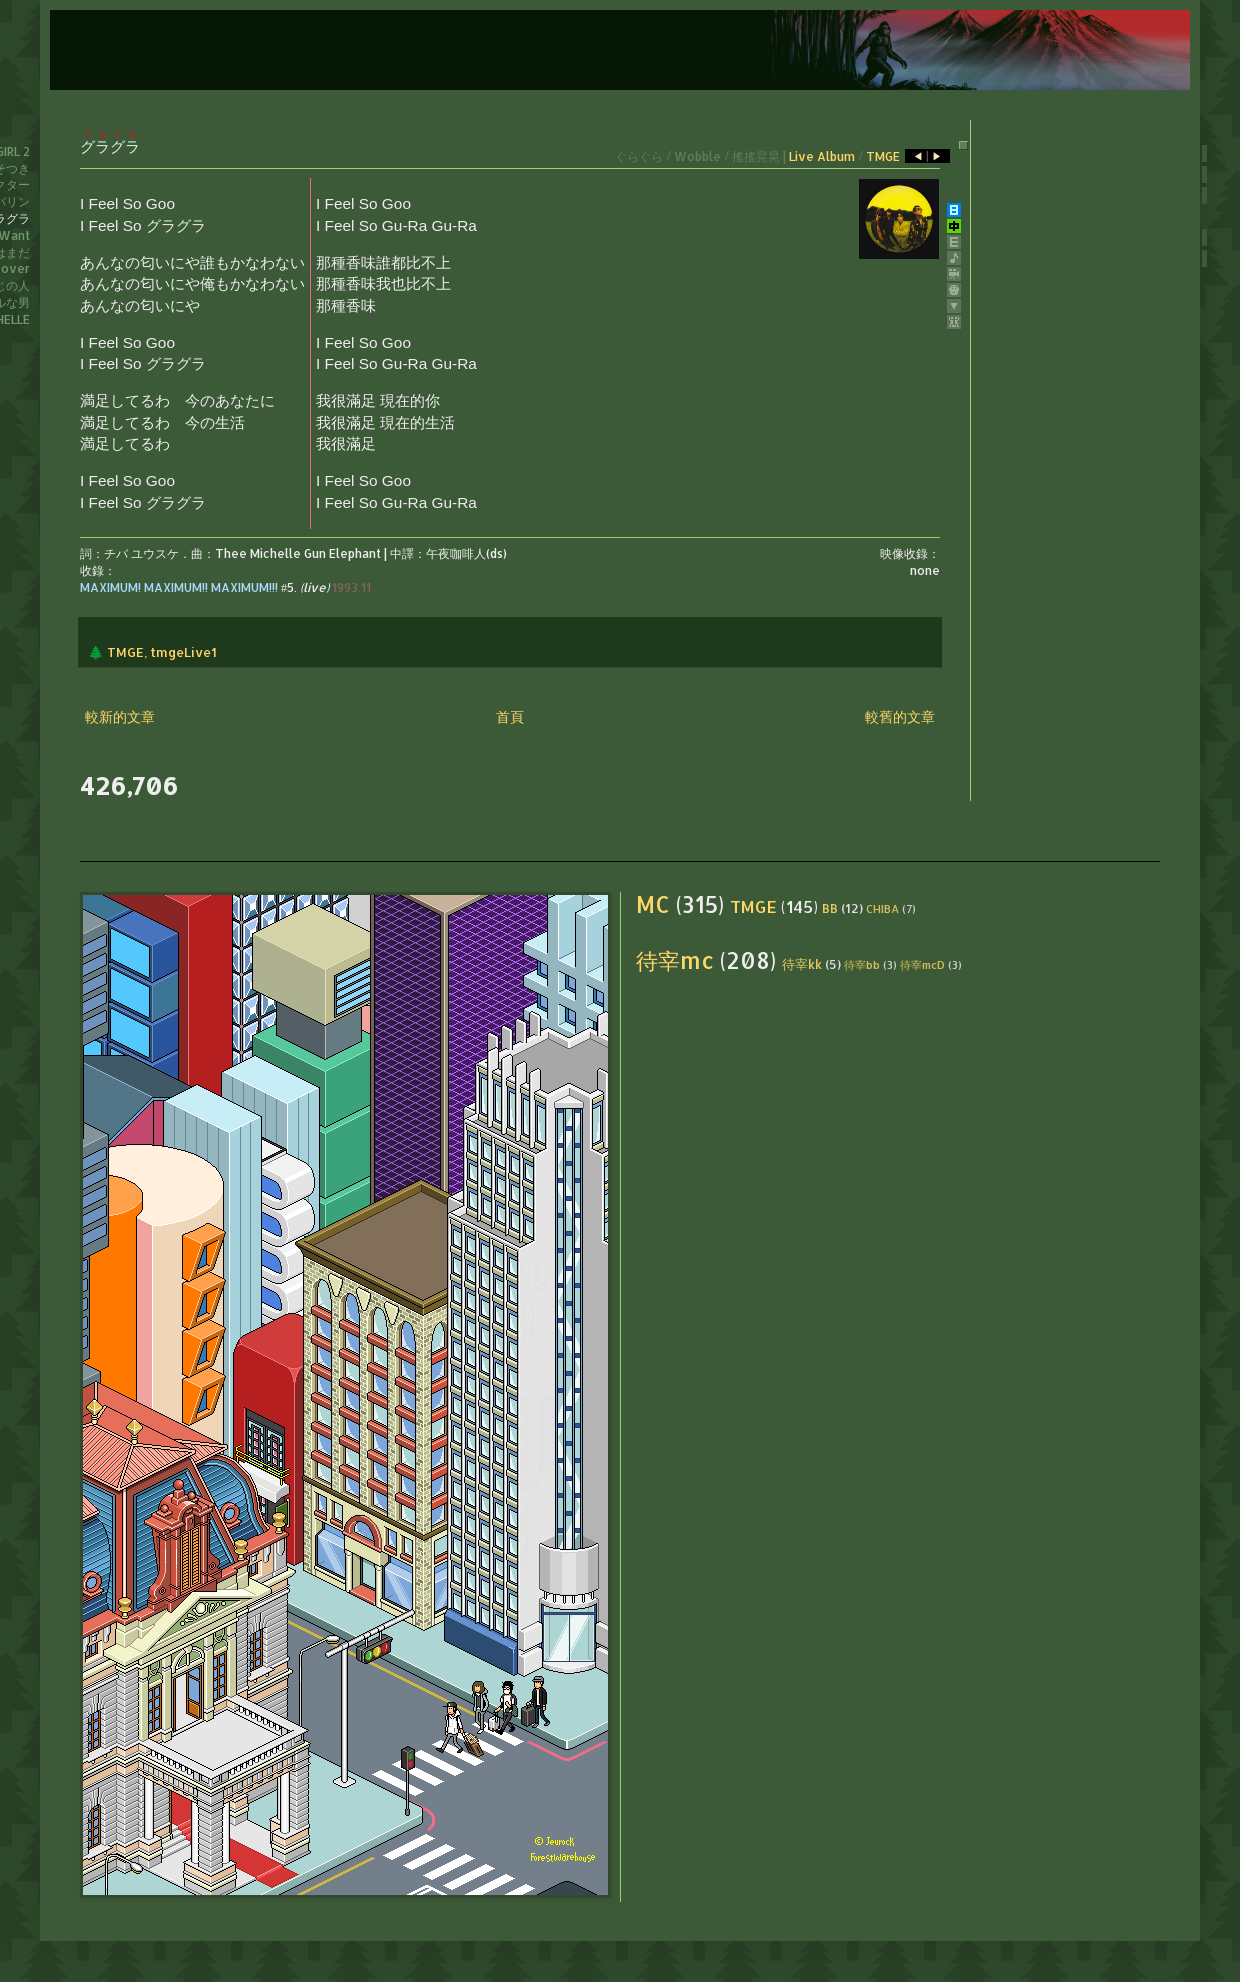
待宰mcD (922, 964)
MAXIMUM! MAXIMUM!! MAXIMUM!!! (179, 587)
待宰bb (862, 964)
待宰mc (675, 960)
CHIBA (882, 908)
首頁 (510, 716)
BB (830, 908)
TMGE (883, 156)
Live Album (822, 156)
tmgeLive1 (183, 652)
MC (653, 904)
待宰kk (802, 964)
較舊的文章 (900, 716)
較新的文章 (120, 716)
